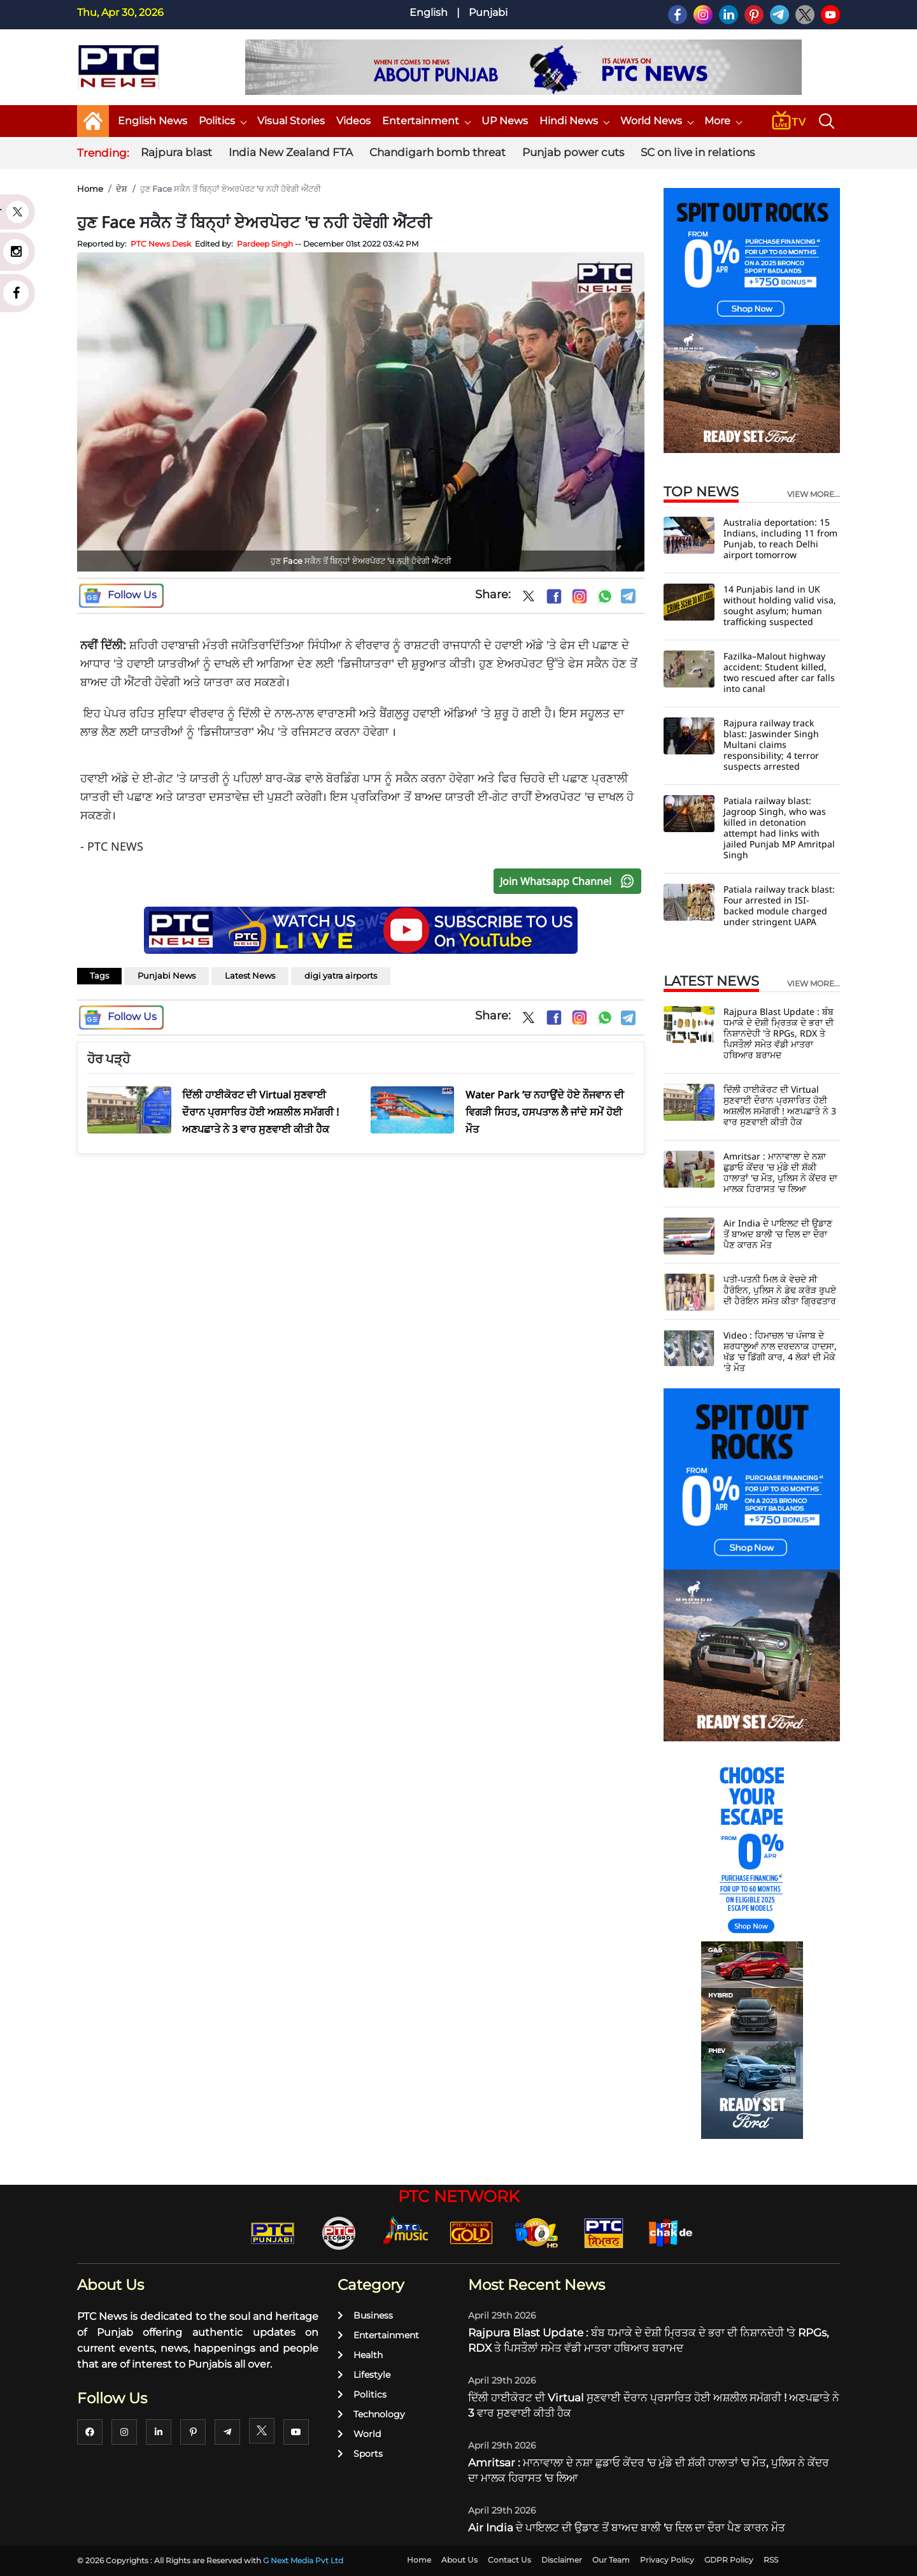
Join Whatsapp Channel (570, 881)
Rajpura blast (176, 152)
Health (360, 2355)
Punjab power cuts (573, 152)
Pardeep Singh (265, 243)
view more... (813, 494)
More (722, 121)
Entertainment (426, 121)
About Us (459, 2560)
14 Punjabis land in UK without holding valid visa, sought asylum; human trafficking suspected (779, 605)
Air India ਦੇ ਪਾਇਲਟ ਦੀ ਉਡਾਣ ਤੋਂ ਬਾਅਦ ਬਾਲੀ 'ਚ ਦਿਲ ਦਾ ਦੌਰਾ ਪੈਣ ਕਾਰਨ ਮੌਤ (777, 1234)
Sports (360, 2453)
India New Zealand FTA (291, 152)
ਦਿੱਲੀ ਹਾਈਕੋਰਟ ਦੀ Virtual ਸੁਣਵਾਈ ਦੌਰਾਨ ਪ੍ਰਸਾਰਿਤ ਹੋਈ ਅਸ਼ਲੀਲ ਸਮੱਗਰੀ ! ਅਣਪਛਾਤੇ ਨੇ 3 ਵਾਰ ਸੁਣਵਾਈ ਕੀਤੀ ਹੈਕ (779, 1105)
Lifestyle (364, 2374)
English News (152, 121)
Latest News (250, 975)
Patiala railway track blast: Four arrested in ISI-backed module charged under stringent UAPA (779, 905)
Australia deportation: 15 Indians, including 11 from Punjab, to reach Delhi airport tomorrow (780, 538)
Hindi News (574, 121)
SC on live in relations (698, 152)
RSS (771, 2560)
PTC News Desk (161, 243)
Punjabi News (166, 975)
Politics (222, 121)
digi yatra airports (340, 975)
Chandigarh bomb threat (437, 152)
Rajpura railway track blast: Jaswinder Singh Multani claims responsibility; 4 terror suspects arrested (771, 744)
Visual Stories (291, 121)
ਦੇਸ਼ (121, 188)
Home (90, 188)
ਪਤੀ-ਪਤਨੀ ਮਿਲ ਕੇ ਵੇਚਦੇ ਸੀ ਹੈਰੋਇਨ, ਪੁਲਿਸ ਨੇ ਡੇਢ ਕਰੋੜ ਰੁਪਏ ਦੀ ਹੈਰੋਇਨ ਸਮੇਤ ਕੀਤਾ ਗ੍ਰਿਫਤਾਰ (779, 1290)
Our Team (611, 2560)
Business (365, 2315)
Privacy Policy (667, 2560)
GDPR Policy (728, 2560)
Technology (371, 2414)
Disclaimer (561, 2560)
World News (656, 121)
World (359, 2434)
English (428, 12)
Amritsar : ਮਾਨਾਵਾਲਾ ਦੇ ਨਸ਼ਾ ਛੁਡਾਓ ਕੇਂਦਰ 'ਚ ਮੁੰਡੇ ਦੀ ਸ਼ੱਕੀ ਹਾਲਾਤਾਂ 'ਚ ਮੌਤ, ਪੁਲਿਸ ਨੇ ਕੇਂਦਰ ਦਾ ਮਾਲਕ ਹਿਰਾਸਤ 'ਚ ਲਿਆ (780, 1172)
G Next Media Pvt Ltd (303, 2560)
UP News (504, 121)
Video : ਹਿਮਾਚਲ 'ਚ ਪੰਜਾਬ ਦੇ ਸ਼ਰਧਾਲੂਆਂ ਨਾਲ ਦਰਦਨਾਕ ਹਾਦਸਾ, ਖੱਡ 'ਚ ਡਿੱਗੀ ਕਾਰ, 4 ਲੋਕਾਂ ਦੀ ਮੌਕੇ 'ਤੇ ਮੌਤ (780, 1351)
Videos (353, 121)
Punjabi (488, 12)
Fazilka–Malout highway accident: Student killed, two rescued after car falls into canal (779, 672)
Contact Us (509, 2560)
